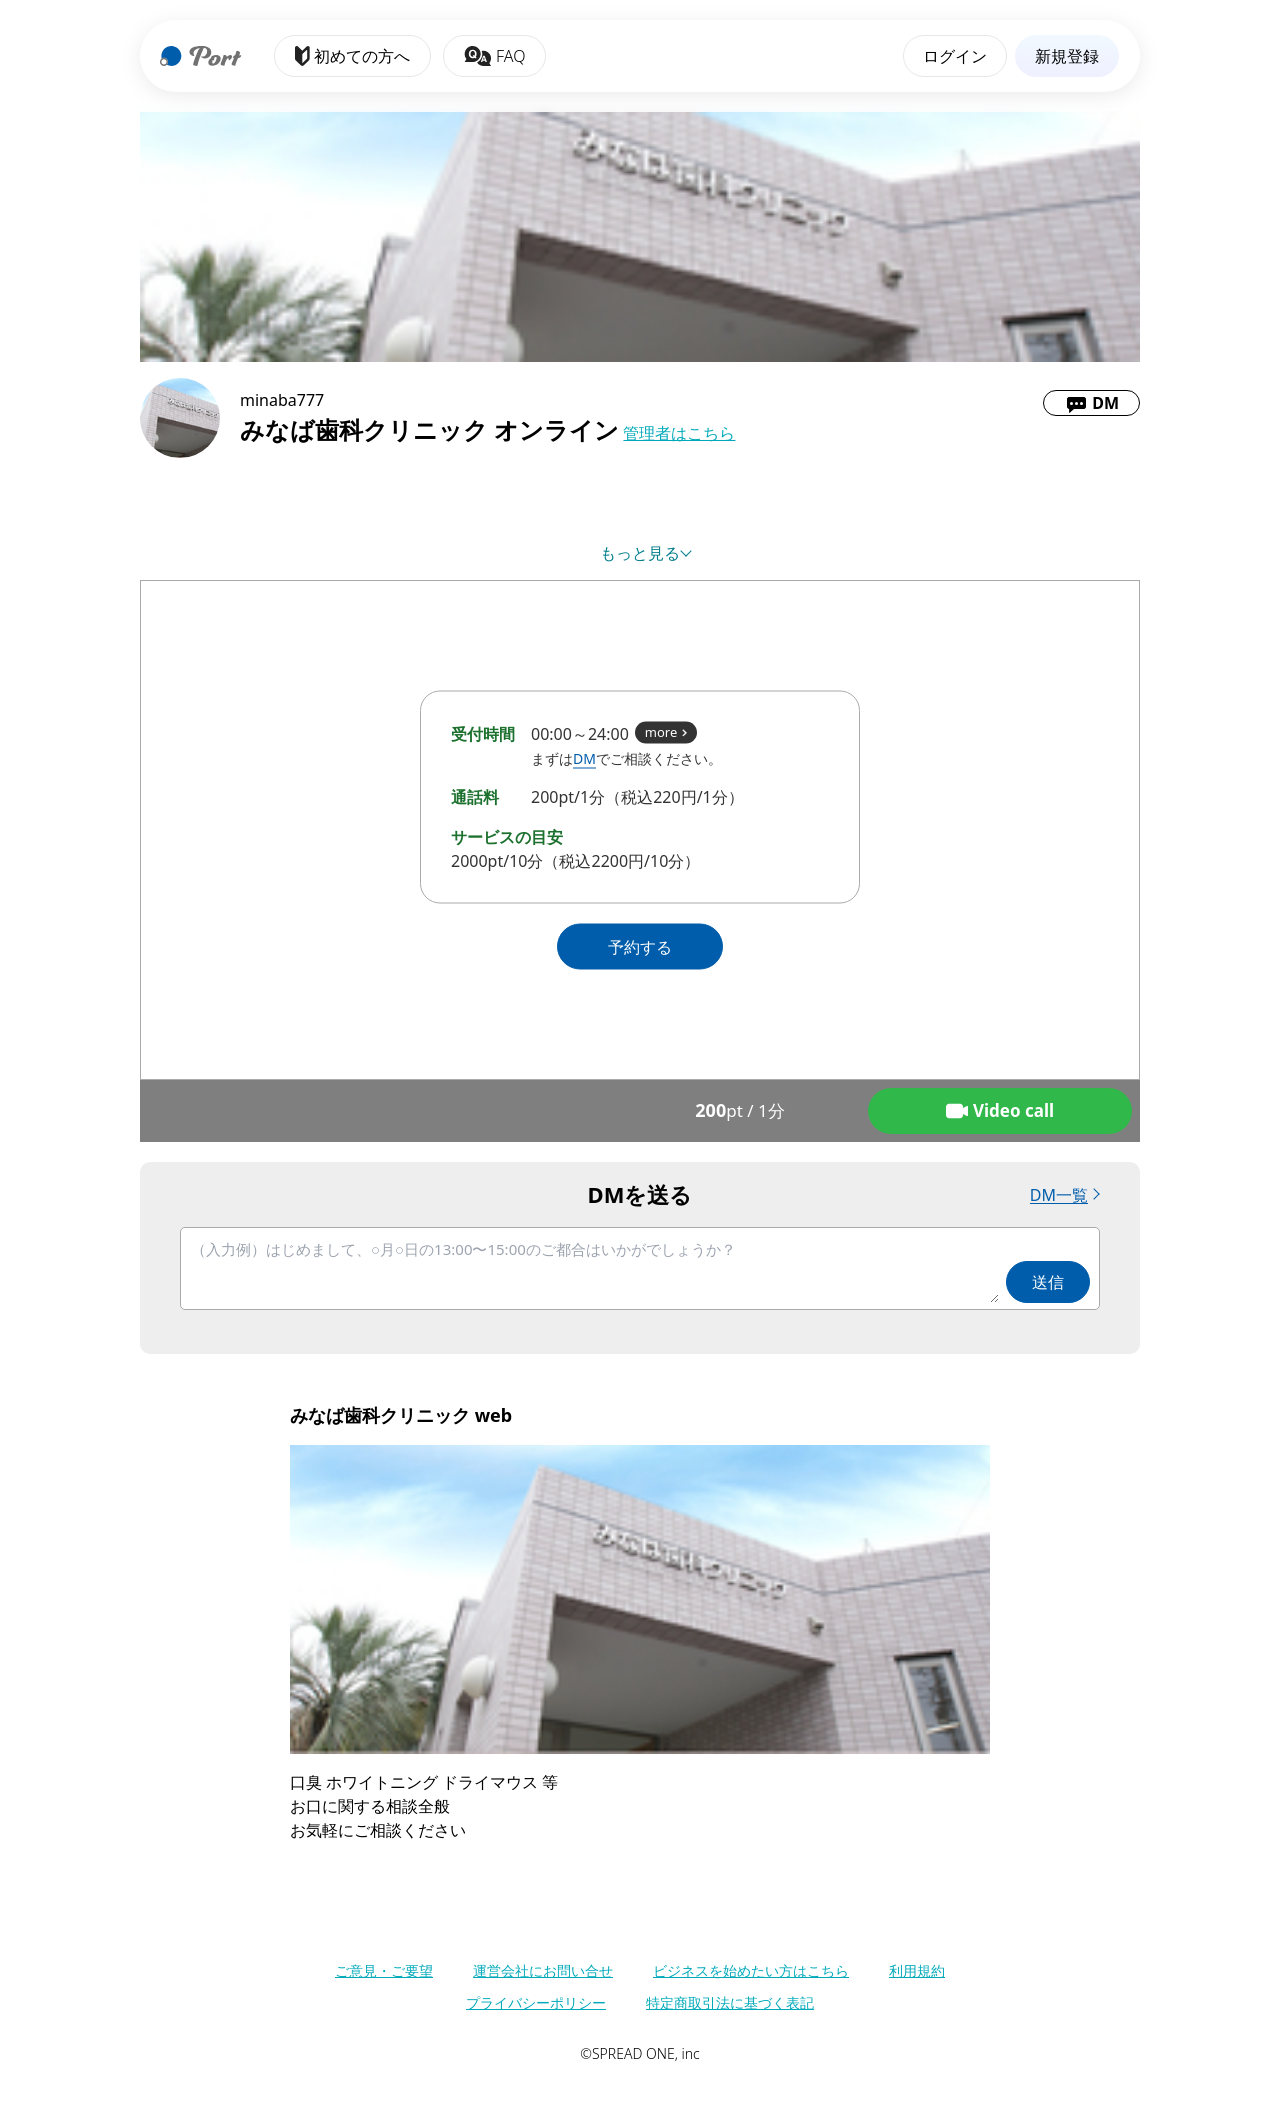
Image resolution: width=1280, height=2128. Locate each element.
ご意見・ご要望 (384, 1970)
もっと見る (640, 553)
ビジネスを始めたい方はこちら (751, 1970)
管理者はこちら (679, 433)
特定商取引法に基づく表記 (730, 2002)
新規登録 (1067, 56)
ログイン (955, 56)
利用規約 (917, 1970)
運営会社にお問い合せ (543, 1970)
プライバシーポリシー (536, 2002)
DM (584, 758)
